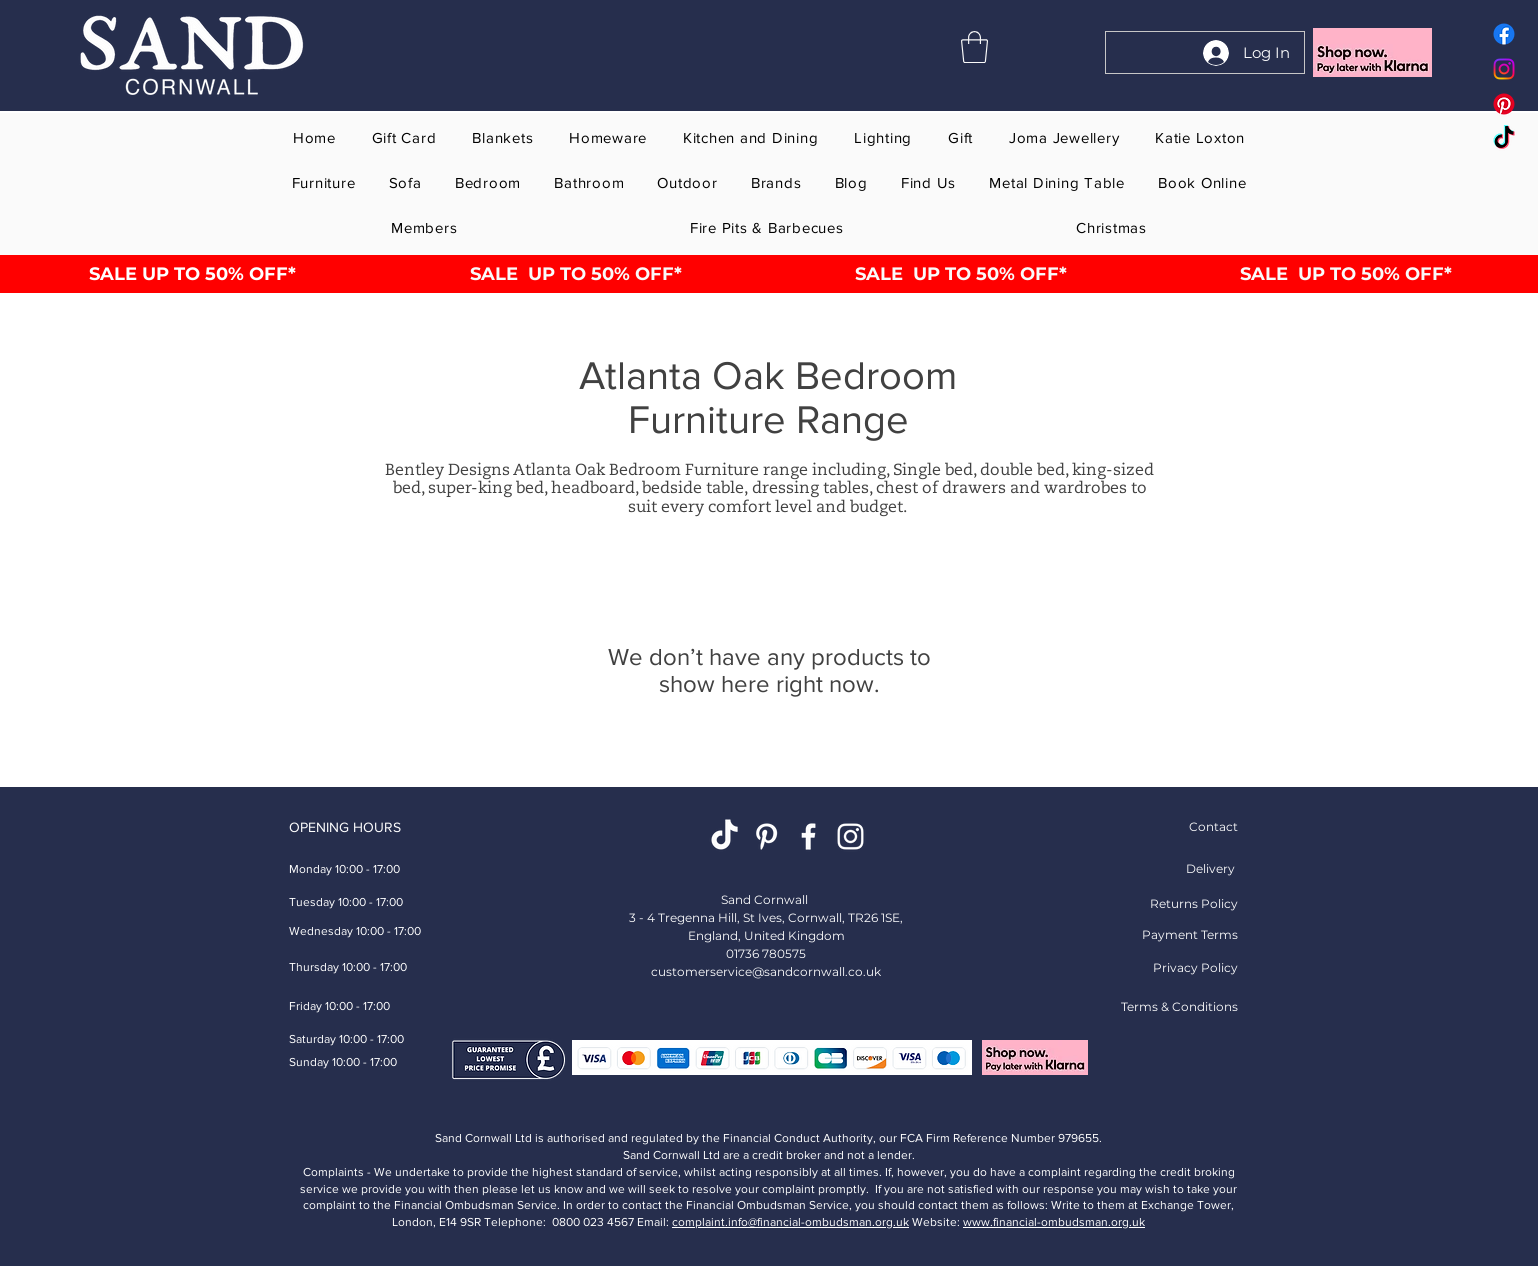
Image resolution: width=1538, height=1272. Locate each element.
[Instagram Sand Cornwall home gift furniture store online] (1504, 69)
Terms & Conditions (1179, 1006)
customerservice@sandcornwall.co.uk (766, 971)
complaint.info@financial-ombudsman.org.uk (790, 1222)
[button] (974, 47)
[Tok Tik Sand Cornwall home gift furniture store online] (1504, 139)
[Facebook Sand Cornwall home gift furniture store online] (1504, 34)
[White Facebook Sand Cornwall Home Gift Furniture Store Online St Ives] (808, 836)
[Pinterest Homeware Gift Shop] (766, 836)
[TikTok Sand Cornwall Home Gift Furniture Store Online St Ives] (724, 836)
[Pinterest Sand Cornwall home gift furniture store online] (1504, 104)
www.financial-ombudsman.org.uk (1054, 1222)
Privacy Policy (1195, 967)
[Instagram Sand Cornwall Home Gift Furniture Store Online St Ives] (850, 836)
